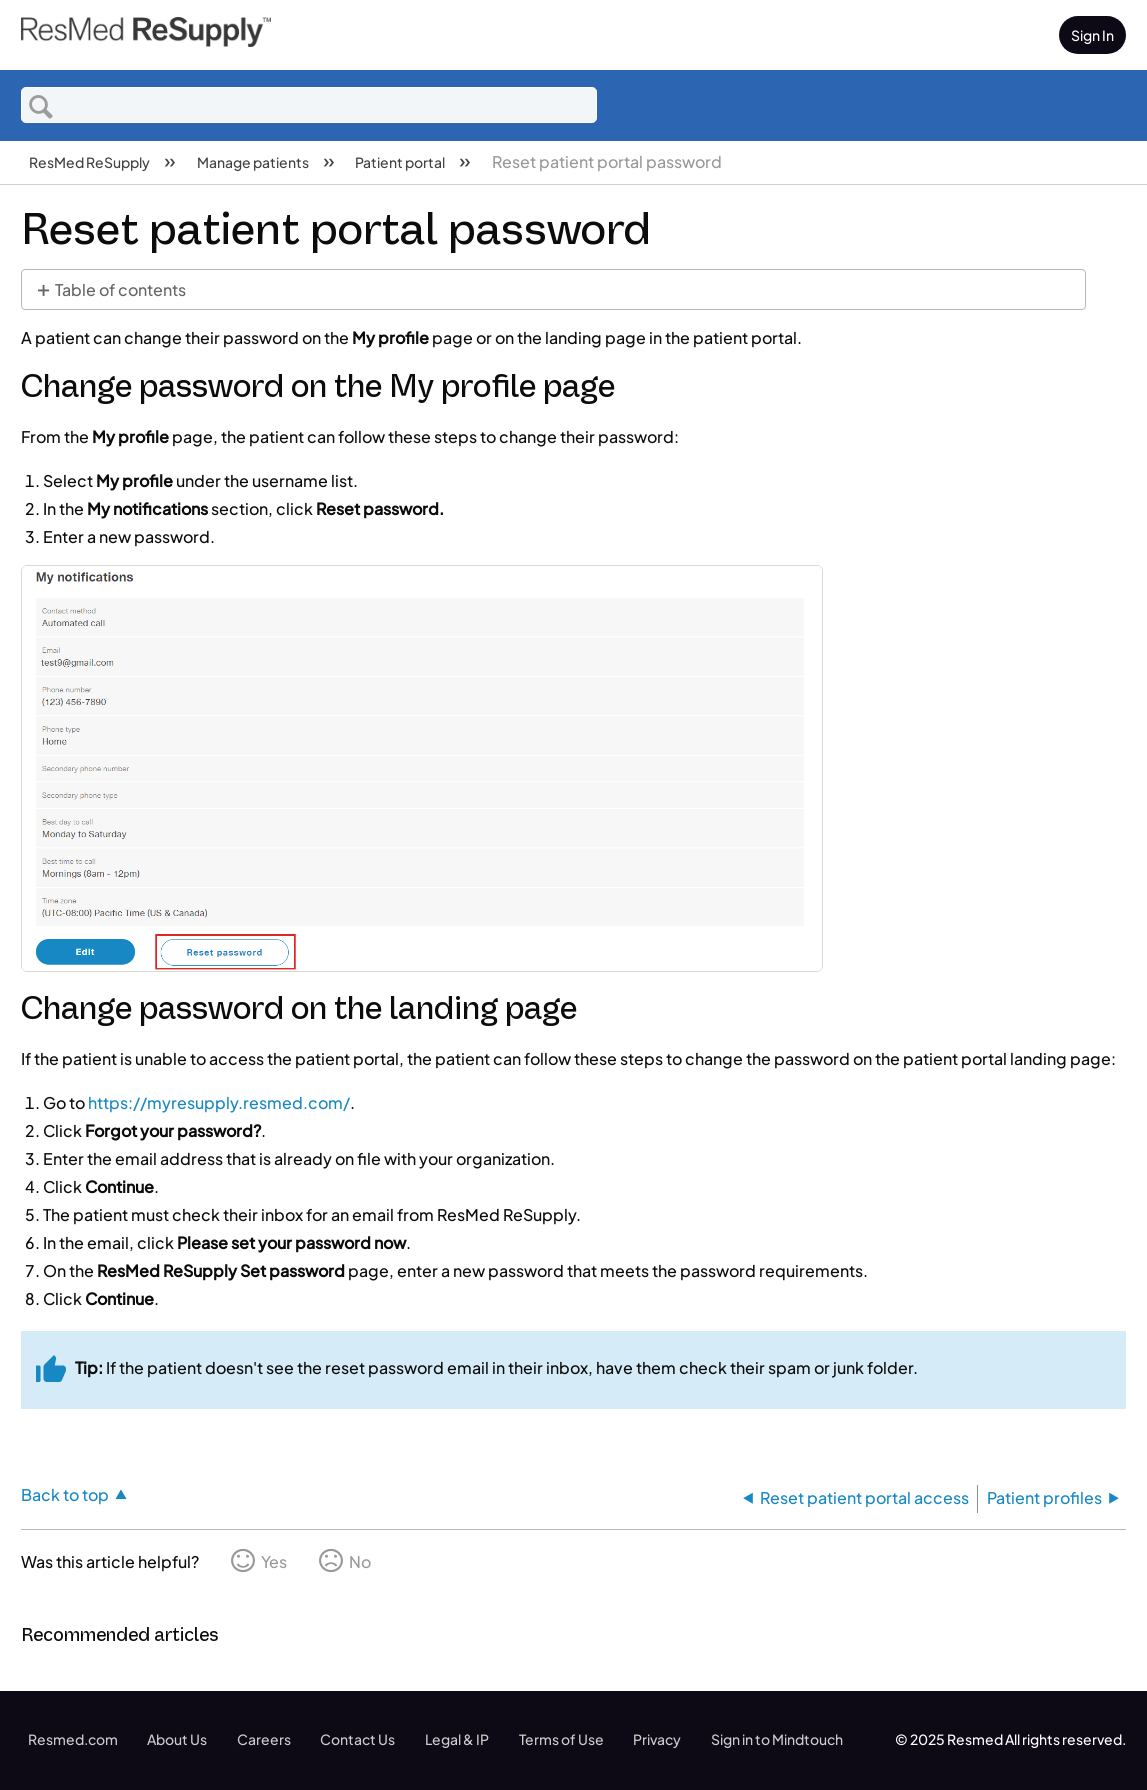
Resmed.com (73, 1739)
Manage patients (254, 162)
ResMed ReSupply (90, 162)
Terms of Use (561, 1739)
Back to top (65, 1494)
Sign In (1092, 35)
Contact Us (357, 1739)
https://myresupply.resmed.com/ (219, 1102)
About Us (177, 1739)
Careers (264, 1739)
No (360, 1561)
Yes (274, 1561)
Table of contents (120, 289)
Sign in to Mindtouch (777, 1739)
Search (41, 106)
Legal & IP (457, 1739)
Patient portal (401, 162)
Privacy (657, 1739)
